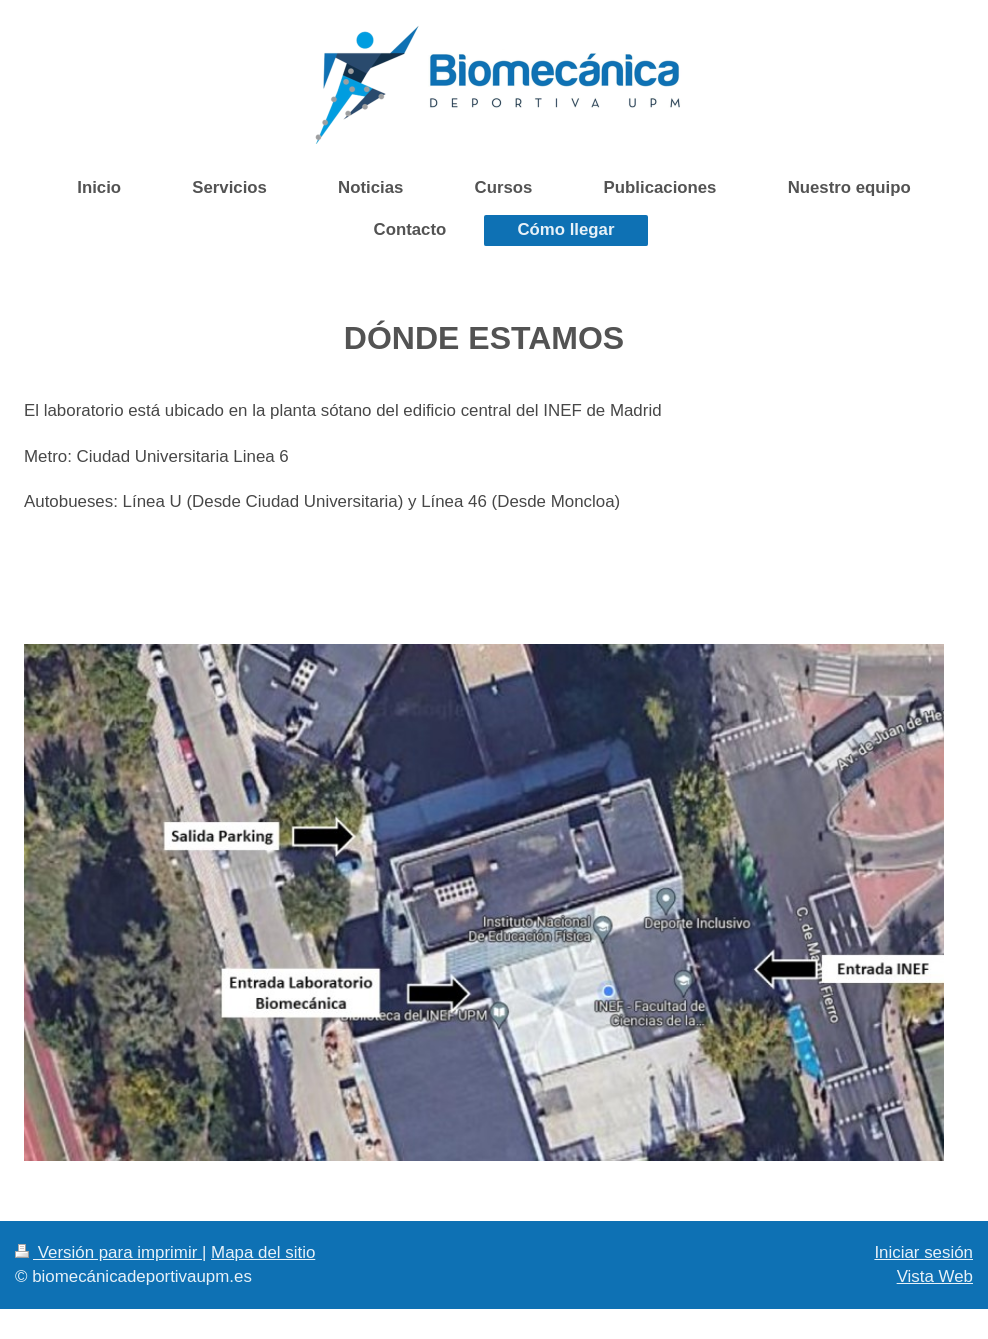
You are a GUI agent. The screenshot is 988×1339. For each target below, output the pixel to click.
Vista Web (935, 1276)
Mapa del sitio (263, 1252)
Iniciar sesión (923, 1252)
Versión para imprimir (108, 1252)
